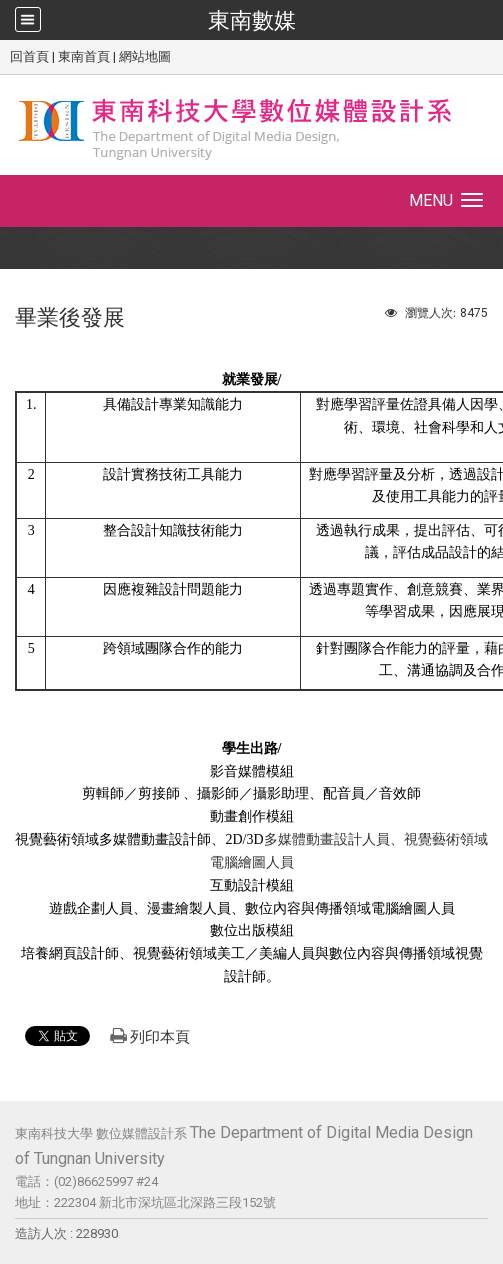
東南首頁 (84, 56)
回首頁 (29, 56)
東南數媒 (252, 20)
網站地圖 (145, 56)
